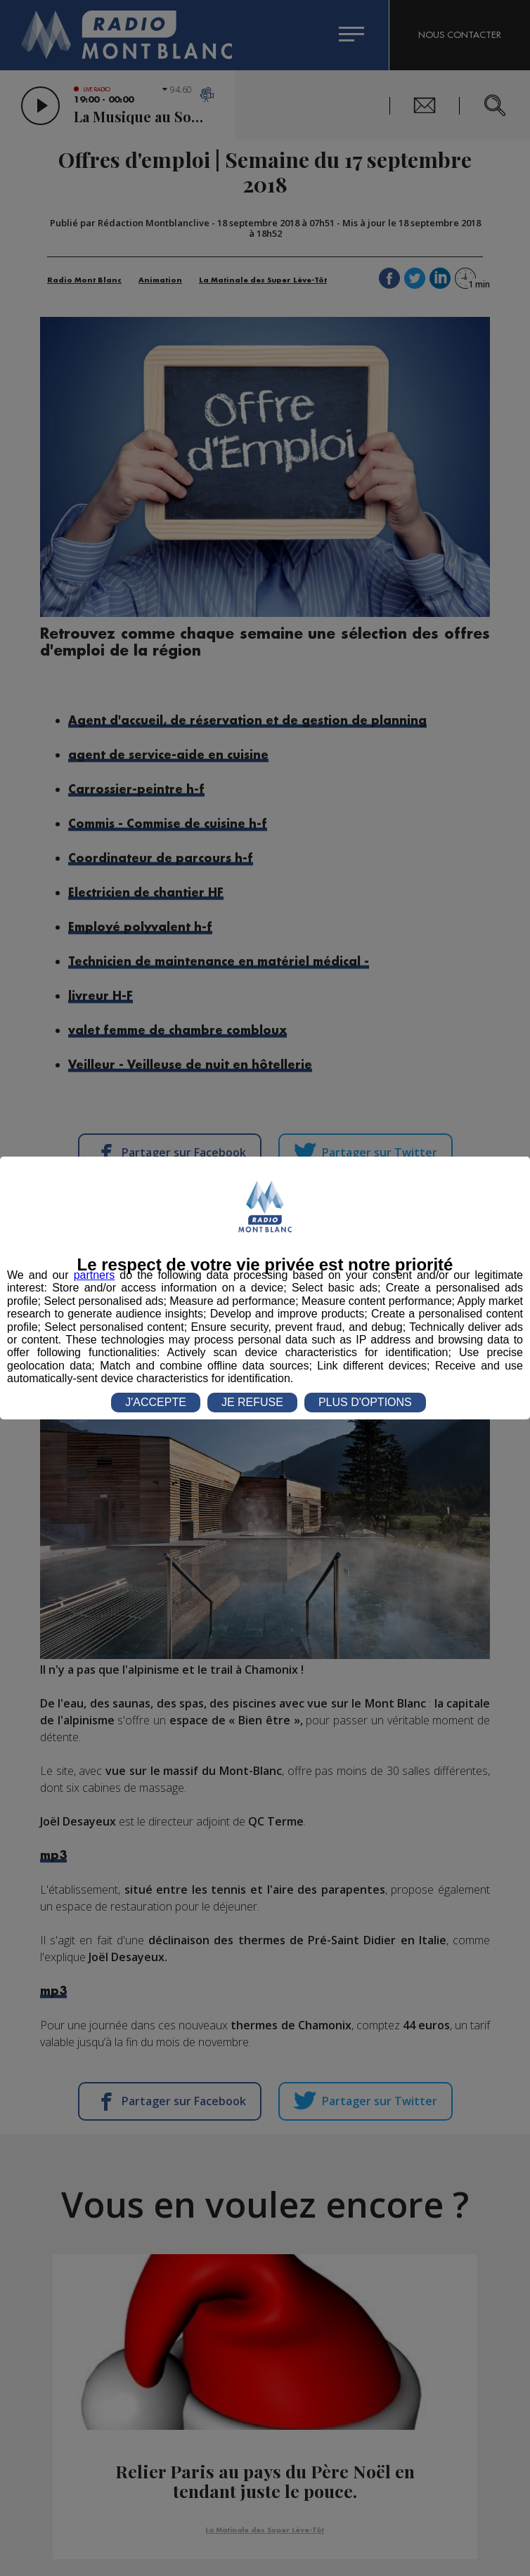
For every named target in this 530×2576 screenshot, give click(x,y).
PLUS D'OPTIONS (365, 1402)
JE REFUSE (252, 1402)
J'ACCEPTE (155, 1402)
